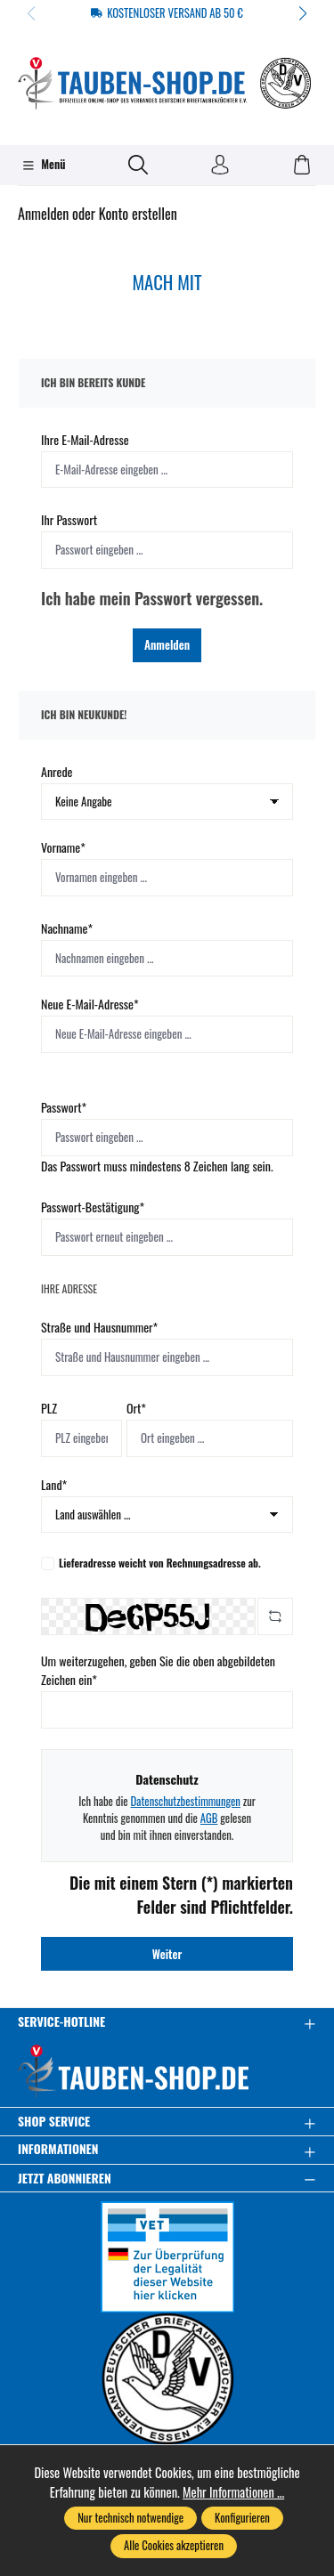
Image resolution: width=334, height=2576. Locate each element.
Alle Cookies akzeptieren (174, 2545)
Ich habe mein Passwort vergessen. (152, 598)
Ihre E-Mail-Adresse (85, 439)
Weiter (167, 1954)
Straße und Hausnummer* (99, 1326)
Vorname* (63, 847)
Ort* (136, 1407)
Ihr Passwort (69, 519)
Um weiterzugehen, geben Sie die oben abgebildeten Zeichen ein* (158, 1670)
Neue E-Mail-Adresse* (89, 1003)
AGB (209, 1818)
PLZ (49, 1407)
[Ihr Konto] (220, 165)
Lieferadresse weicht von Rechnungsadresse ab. (160, 1562)
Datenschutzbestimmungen (185, 1801)
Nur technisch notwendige (130, 2517)
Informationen (58, 2149)
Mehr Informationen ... (233, 2492)
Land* (54, 1484)
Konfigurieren (242, 2517)
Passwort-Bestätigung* (92, 1206)
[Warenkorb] (302, 165)
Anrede (56, 771)
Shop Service (54, 2122)
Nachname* (67, 928)
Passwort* (63, 1107)
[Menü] (43, 165)
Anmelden (167, 644)
